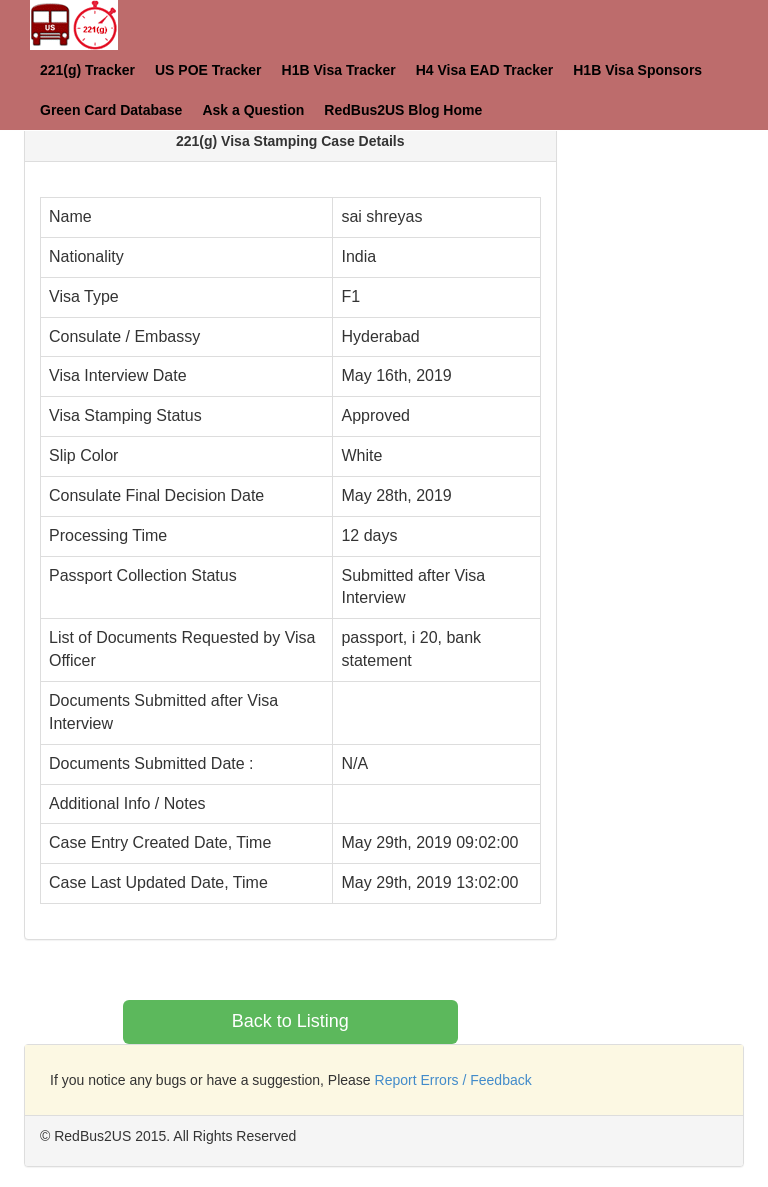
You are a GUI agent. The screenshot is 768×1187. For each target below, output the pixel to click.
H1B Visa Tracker (339, 70)
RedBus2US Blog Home (403, 110)
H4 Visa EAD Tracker (485, 70)
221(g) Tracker (87, 70)
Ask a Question (253, 110)
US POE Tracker (208, 70)
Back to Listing (290, 1021)
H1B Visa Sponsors (637, 70)
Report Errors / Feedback (453, 1080)
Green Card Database (111, 110)
